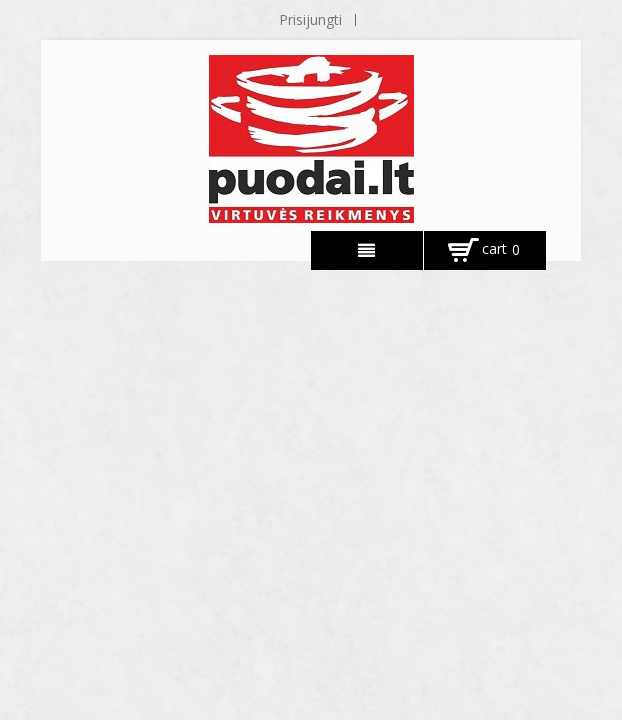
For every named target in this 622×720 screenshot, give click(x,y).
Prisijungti (310, 19)
